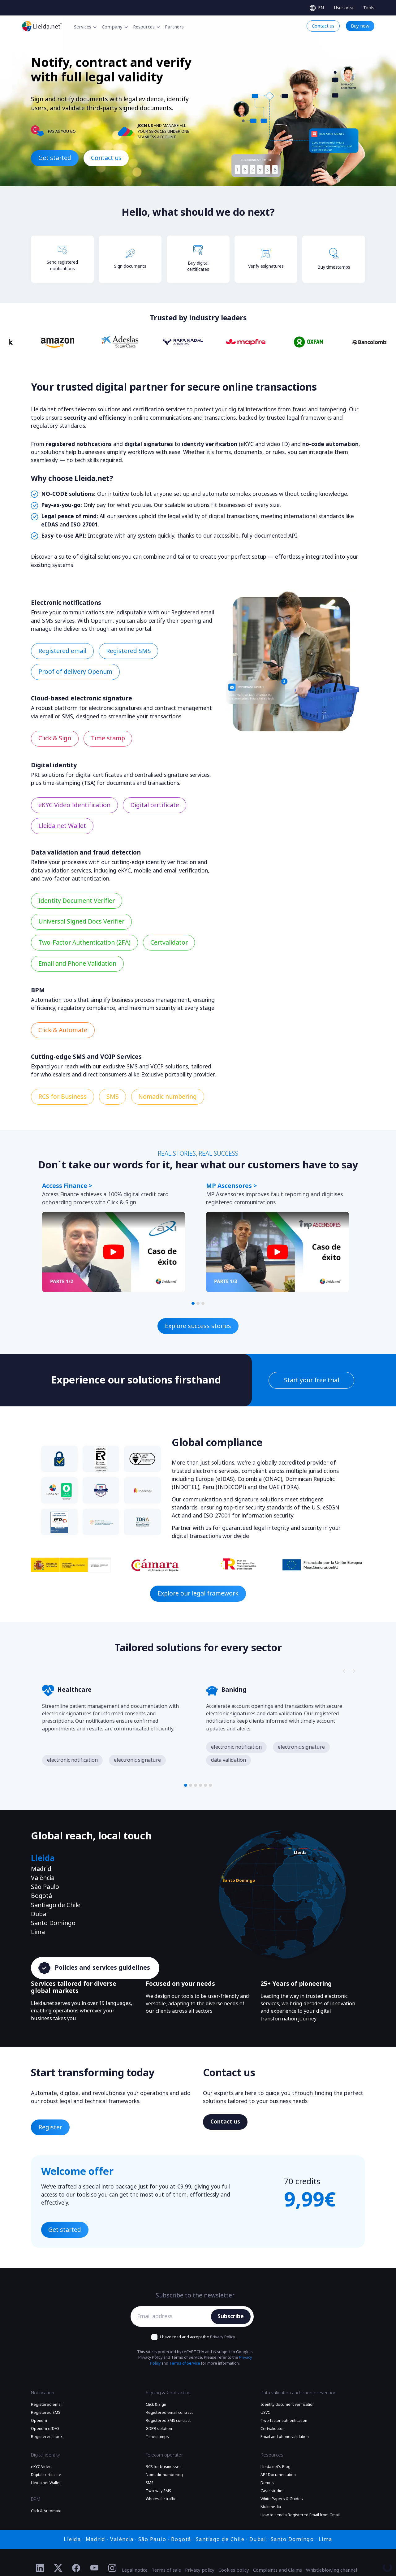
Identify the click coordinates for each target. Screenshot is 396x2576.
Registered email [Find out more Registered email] (62, 651)
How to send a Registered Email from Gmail (300, 2515)
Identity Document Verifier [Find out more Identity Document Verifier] (76, 900)
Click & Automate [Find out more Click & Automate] (62, 1030)
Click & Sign (156, 2404)
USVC (265, 2412)
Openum (39, 2420)
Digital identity (45, 2455)
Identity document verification (287, 2404)
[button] (193, 1303)
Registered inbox (47, 2437)
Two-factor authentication (283, 2420)
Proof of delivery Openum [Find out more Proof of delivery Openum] (75, 671)
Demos (267, 2483)
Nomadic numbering (164, 2475)
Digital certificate (46, 2475)
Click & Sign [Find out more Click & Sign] (54, 738)
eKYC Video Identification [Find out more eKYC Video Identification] (74, 805)
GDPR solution (159, 2428)
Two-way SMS (158, 2491)
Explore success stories (198, 1326)
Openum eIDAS (45, 2428)
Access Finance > (67, 1185)
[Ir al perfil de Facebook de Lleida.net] (76, 2568)
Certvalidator (272, 2428)
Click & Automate (46, 2511)
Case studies (272, 2491)
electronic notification (72, 1760)
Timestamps (157, 2437)
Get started (54, 158)
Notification (42, 2392)
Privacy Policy (222, 2337)
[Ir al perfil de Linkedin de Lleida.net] (40, 2568)
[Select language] (317, 8)
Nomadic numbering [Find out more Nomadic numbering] (167, 1096)
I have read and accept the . (198, 2337)
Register (50, 2127)
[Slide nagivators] (345, 1168)
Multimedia (270, 2507)
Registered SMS (45, 2412)
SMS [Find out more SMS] (112, 1096)
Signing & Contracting (168, 2392)
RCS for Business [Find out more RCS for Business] (62, 1096)
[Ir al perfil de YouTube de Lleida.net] (94, 2568)
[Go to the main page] (42, 26)
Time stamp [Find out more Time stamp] (108, 738)
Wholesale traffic (161, 2499)
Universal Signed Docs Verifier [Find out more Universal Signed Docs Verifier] (81, 921)
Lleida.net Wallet (46, 2483)
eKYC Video (41, 2467)
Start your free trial (311, 1380)
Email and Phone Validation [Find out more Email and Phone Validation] (77, 963)
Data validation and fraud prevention (298, 2392)
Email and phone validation (284, 2437)
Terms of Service (184, 2363)
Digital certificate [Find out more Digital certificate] (154, 805)
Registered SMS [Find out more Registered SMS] (128, 651)
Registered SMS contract (168, 2420)
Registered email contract (169, 2412)
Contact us (106, 158)
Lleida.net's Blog (275, 2467)
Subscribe (230, 2316)
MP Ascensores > (231, 1185)
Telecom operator (164, 2455)
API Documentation (278, 2475)
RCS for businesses (164, 2467)
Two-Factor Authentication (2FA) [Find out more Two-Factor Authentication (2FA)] (84, 942)
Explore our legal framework (198, 1593)
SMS (149, 2483)
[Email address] (172, 2316)
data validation (228, 1760)
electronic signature (137, 1760)
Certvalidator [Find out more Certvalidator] (169, 942)
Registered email (46, 2404)
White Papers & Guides (281, 2499)
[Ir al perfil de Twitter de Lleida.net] (58, 2568)
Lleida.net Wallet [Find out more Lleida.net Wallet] (62, 825)
